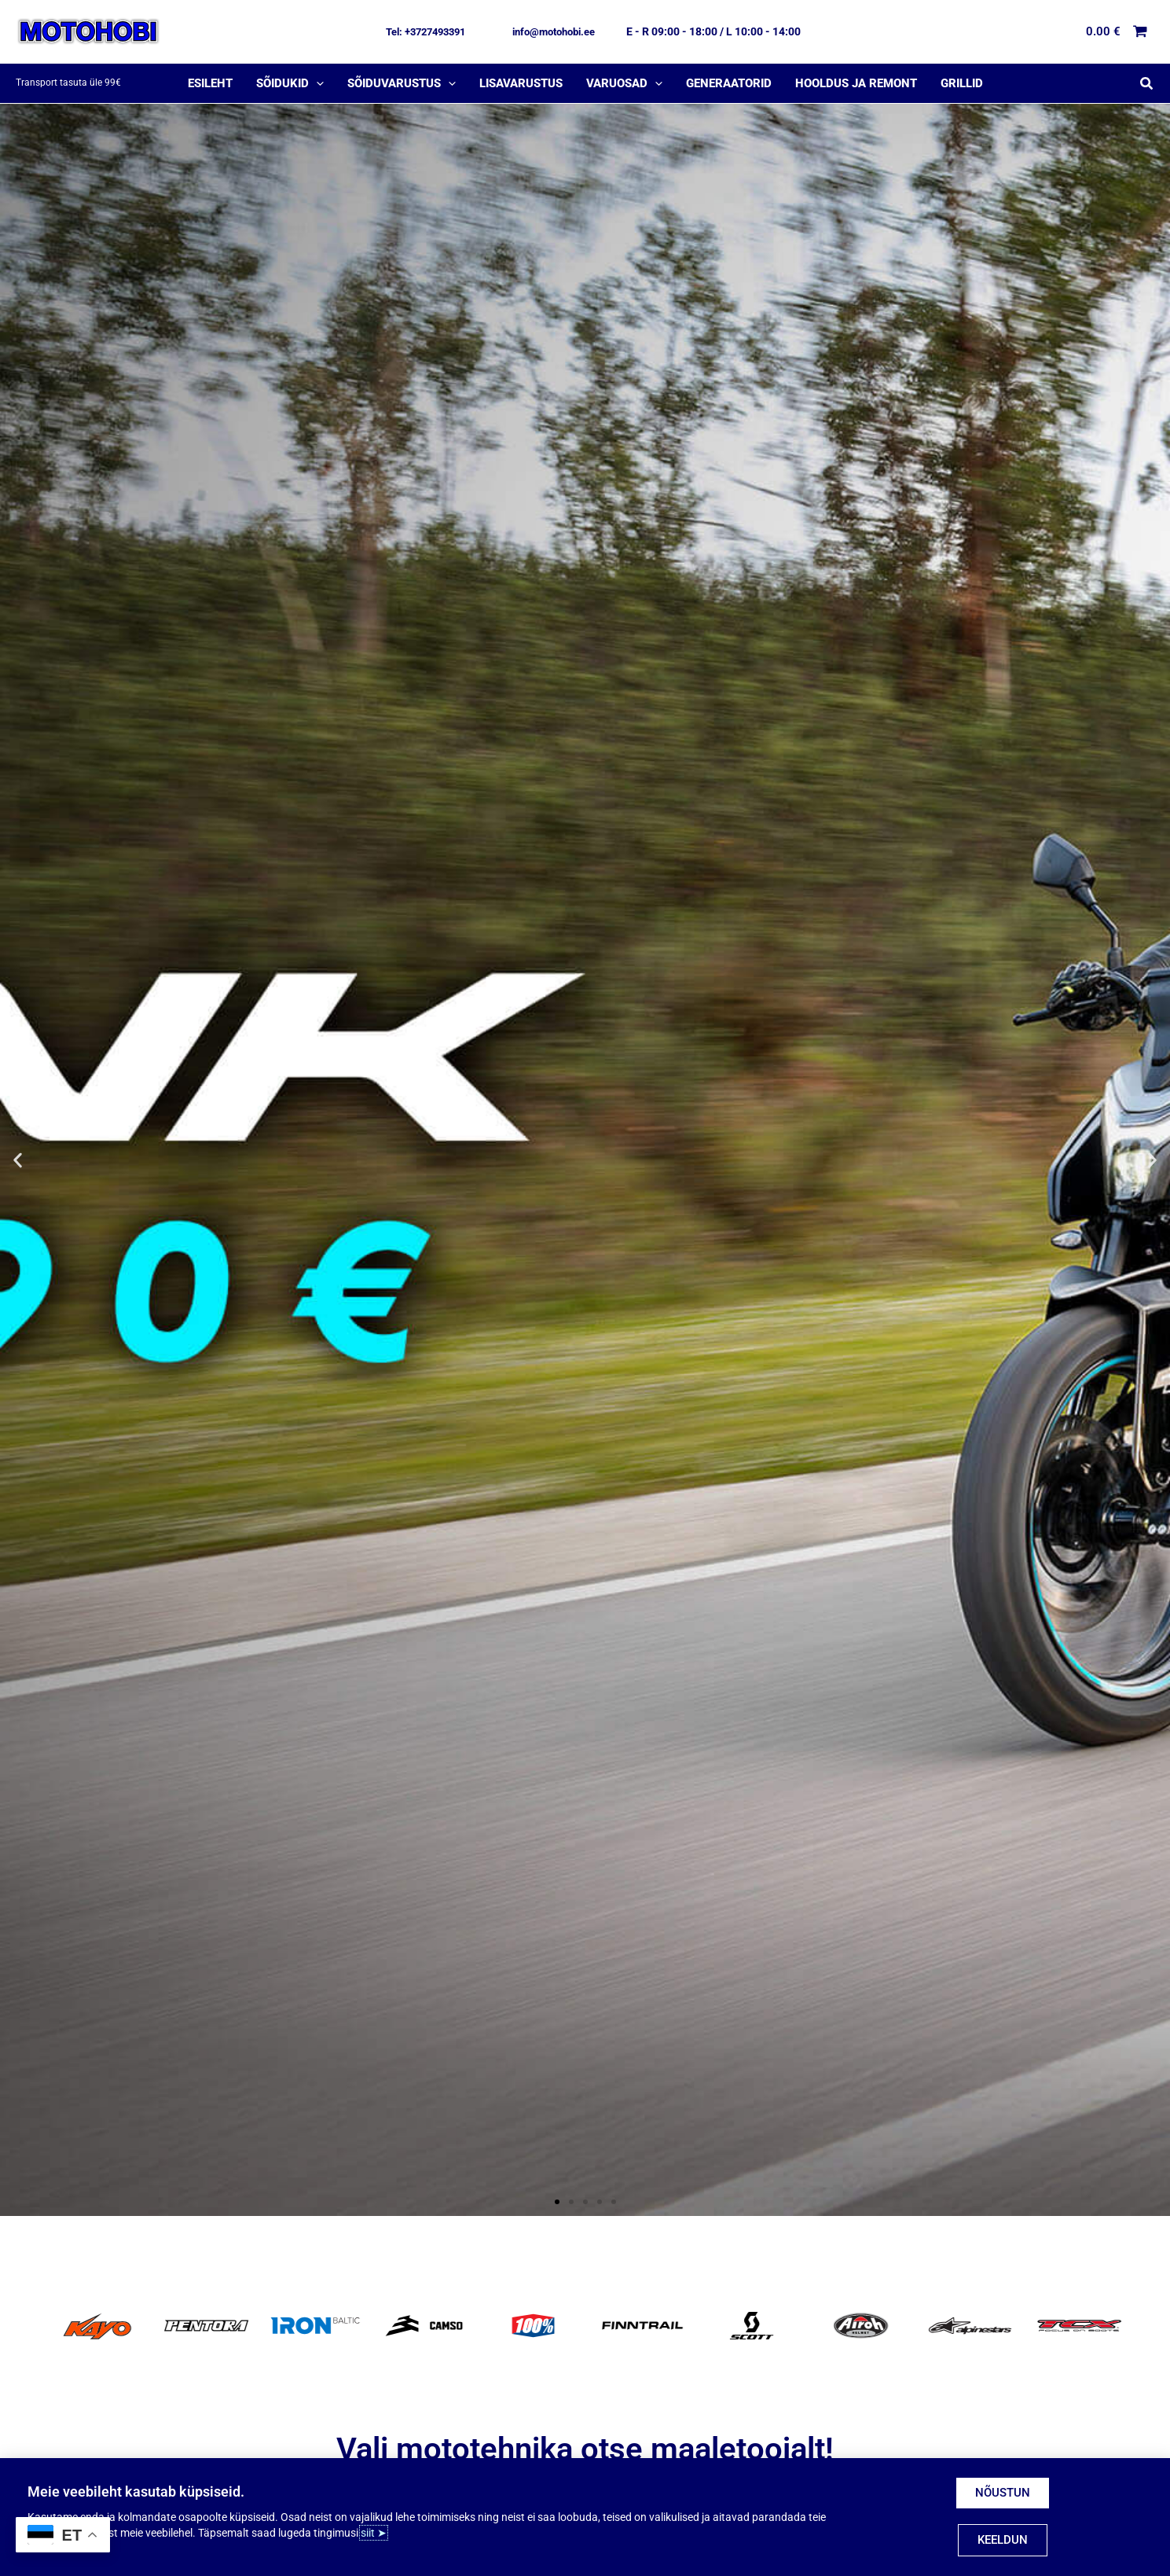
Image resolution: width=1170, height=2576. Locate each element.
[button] (425, 31)
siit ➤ (374, 2532)
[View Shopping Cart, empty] (1117, 32)
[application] (316, 83)
